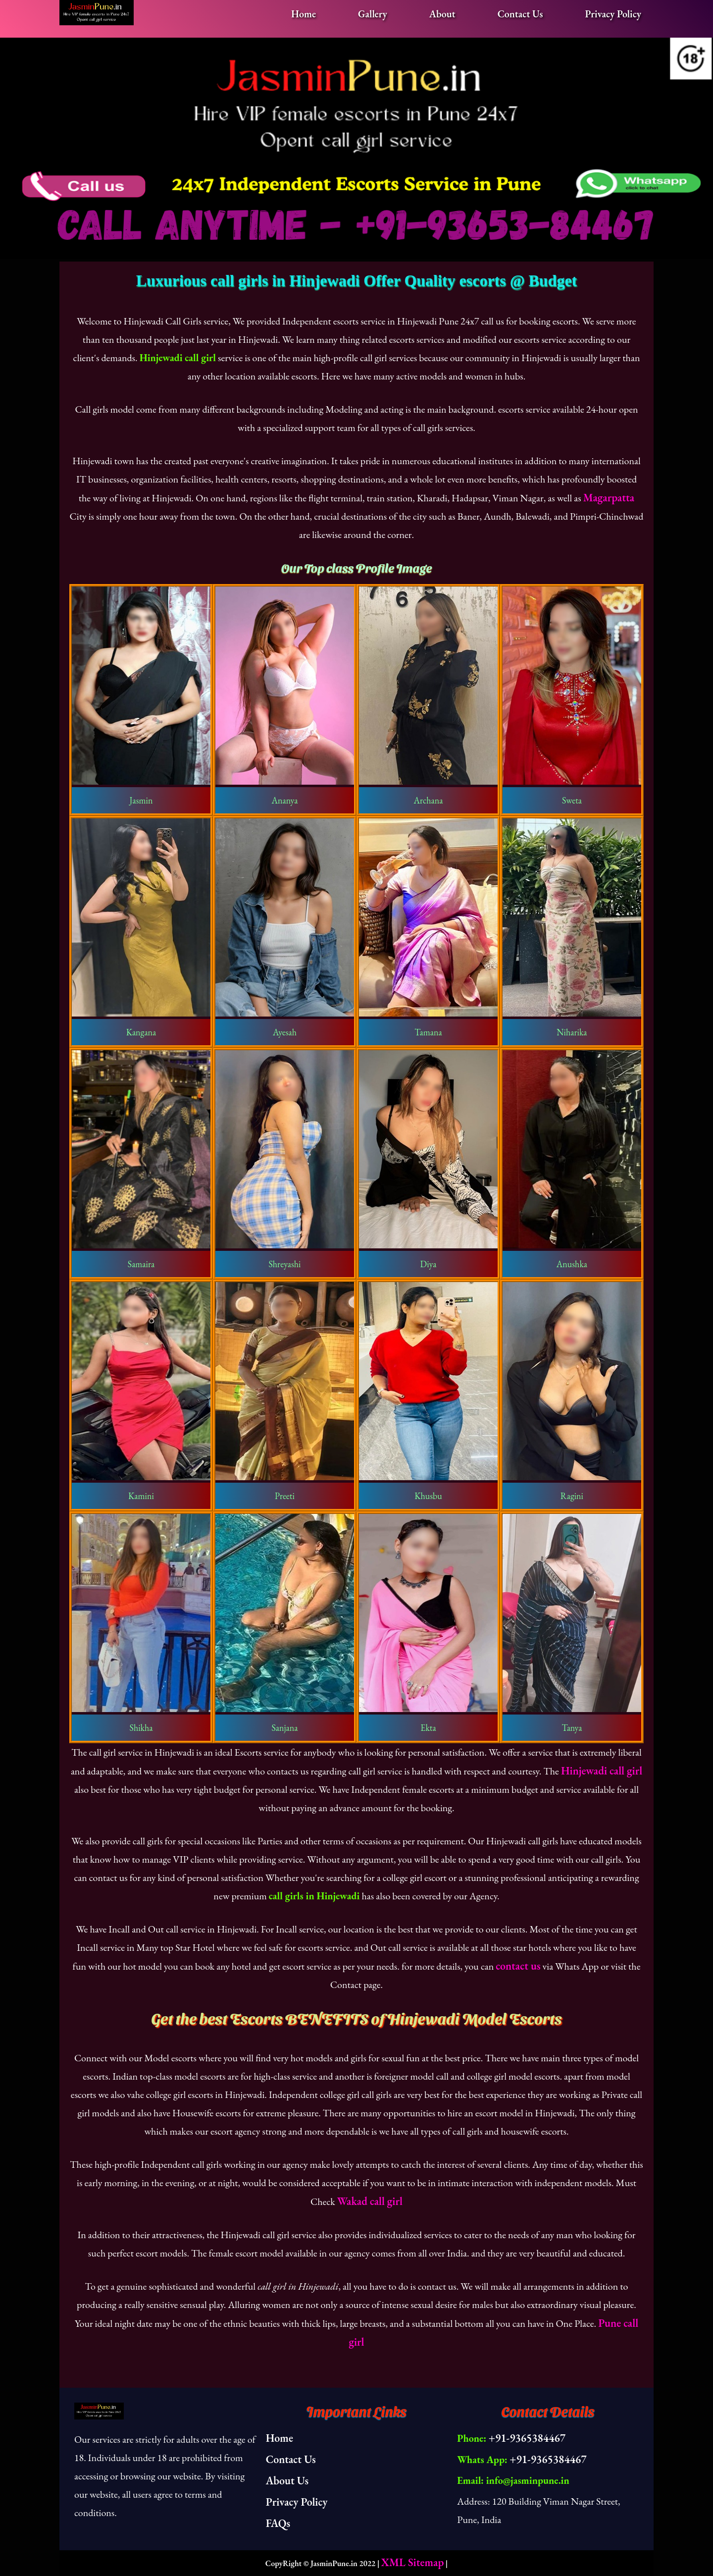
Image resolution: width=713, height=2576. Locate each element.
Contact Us (520, 13)
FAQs (278, 2523)
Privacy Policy (613, 13)
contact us (518, 1966)
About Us (287, 2480)
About (442, 13)
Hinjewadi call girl (601, 1771)
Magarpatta (608, 497)
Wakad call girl (370, 2201)
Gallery (372, 13)
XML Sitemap (412, 2562)
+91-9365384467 (527, 2438)
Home (303, 13)
